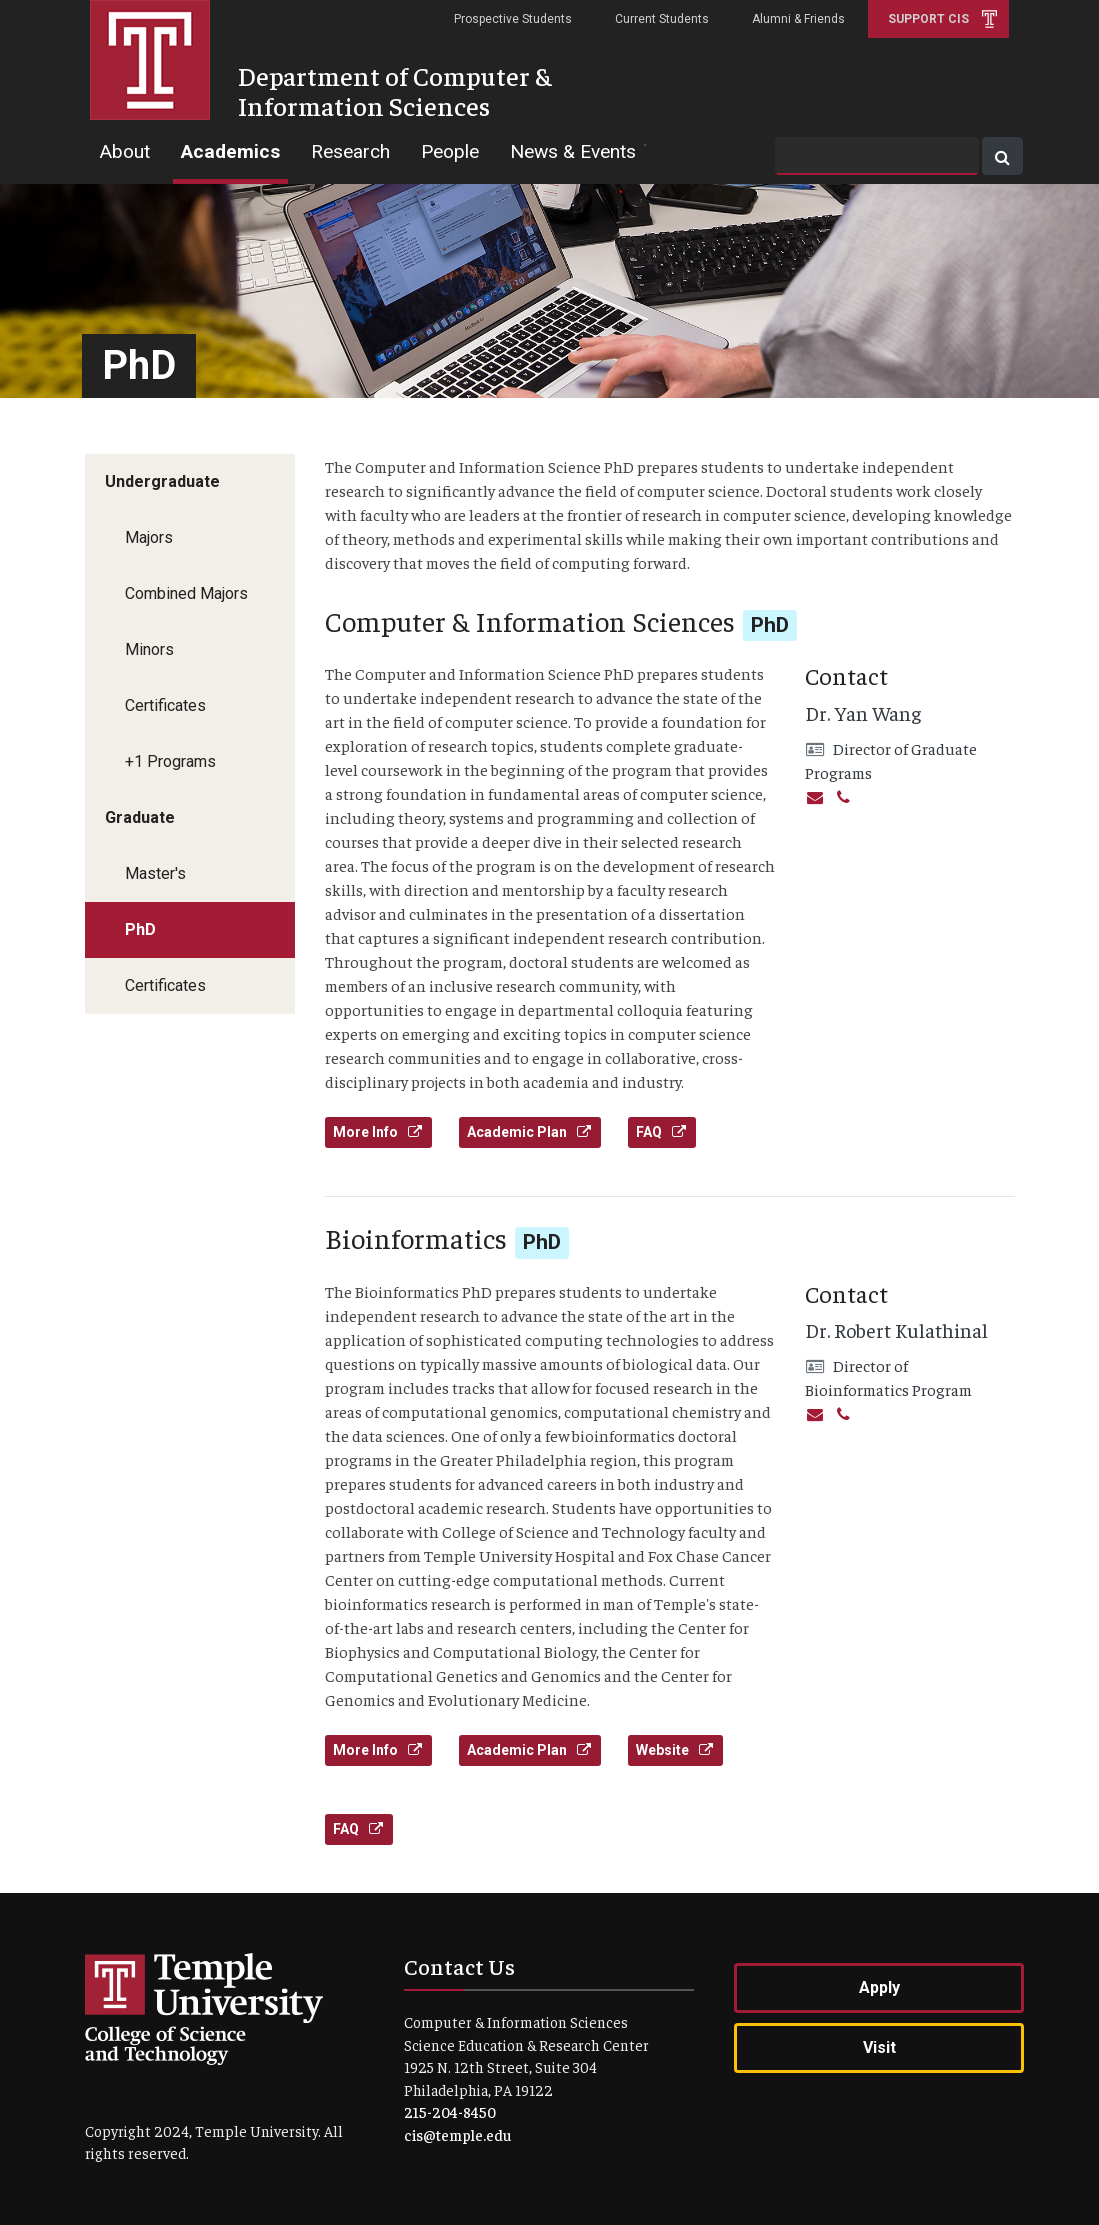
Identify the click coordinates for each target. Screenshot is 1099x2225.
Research (350, 151)
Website (675, 1750)
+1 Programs (170, 761)
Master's (155, 873)
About (124, 151)
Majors (149, 537)
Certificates (165, 705)
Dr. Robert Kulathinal (896, 1329)
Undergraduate (162, 481)
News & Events (573, 151)
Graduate (140, 817)
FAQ (662, 1132)
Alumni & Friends (798, 19)
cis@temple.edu (457, 2134)
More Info (378, 1132)
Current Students (662, 19)
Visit (879, 2047)
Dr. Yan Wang (863, 712)
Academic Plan (530, 1132)
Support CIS (928, 19)
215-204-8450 (450, 2111)
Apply (879, 1987)
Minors (149, 649)
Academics (230, 151)
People (450, 151)
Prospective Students (513, 19)
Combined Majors (186, 593)
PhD (140, 929)
